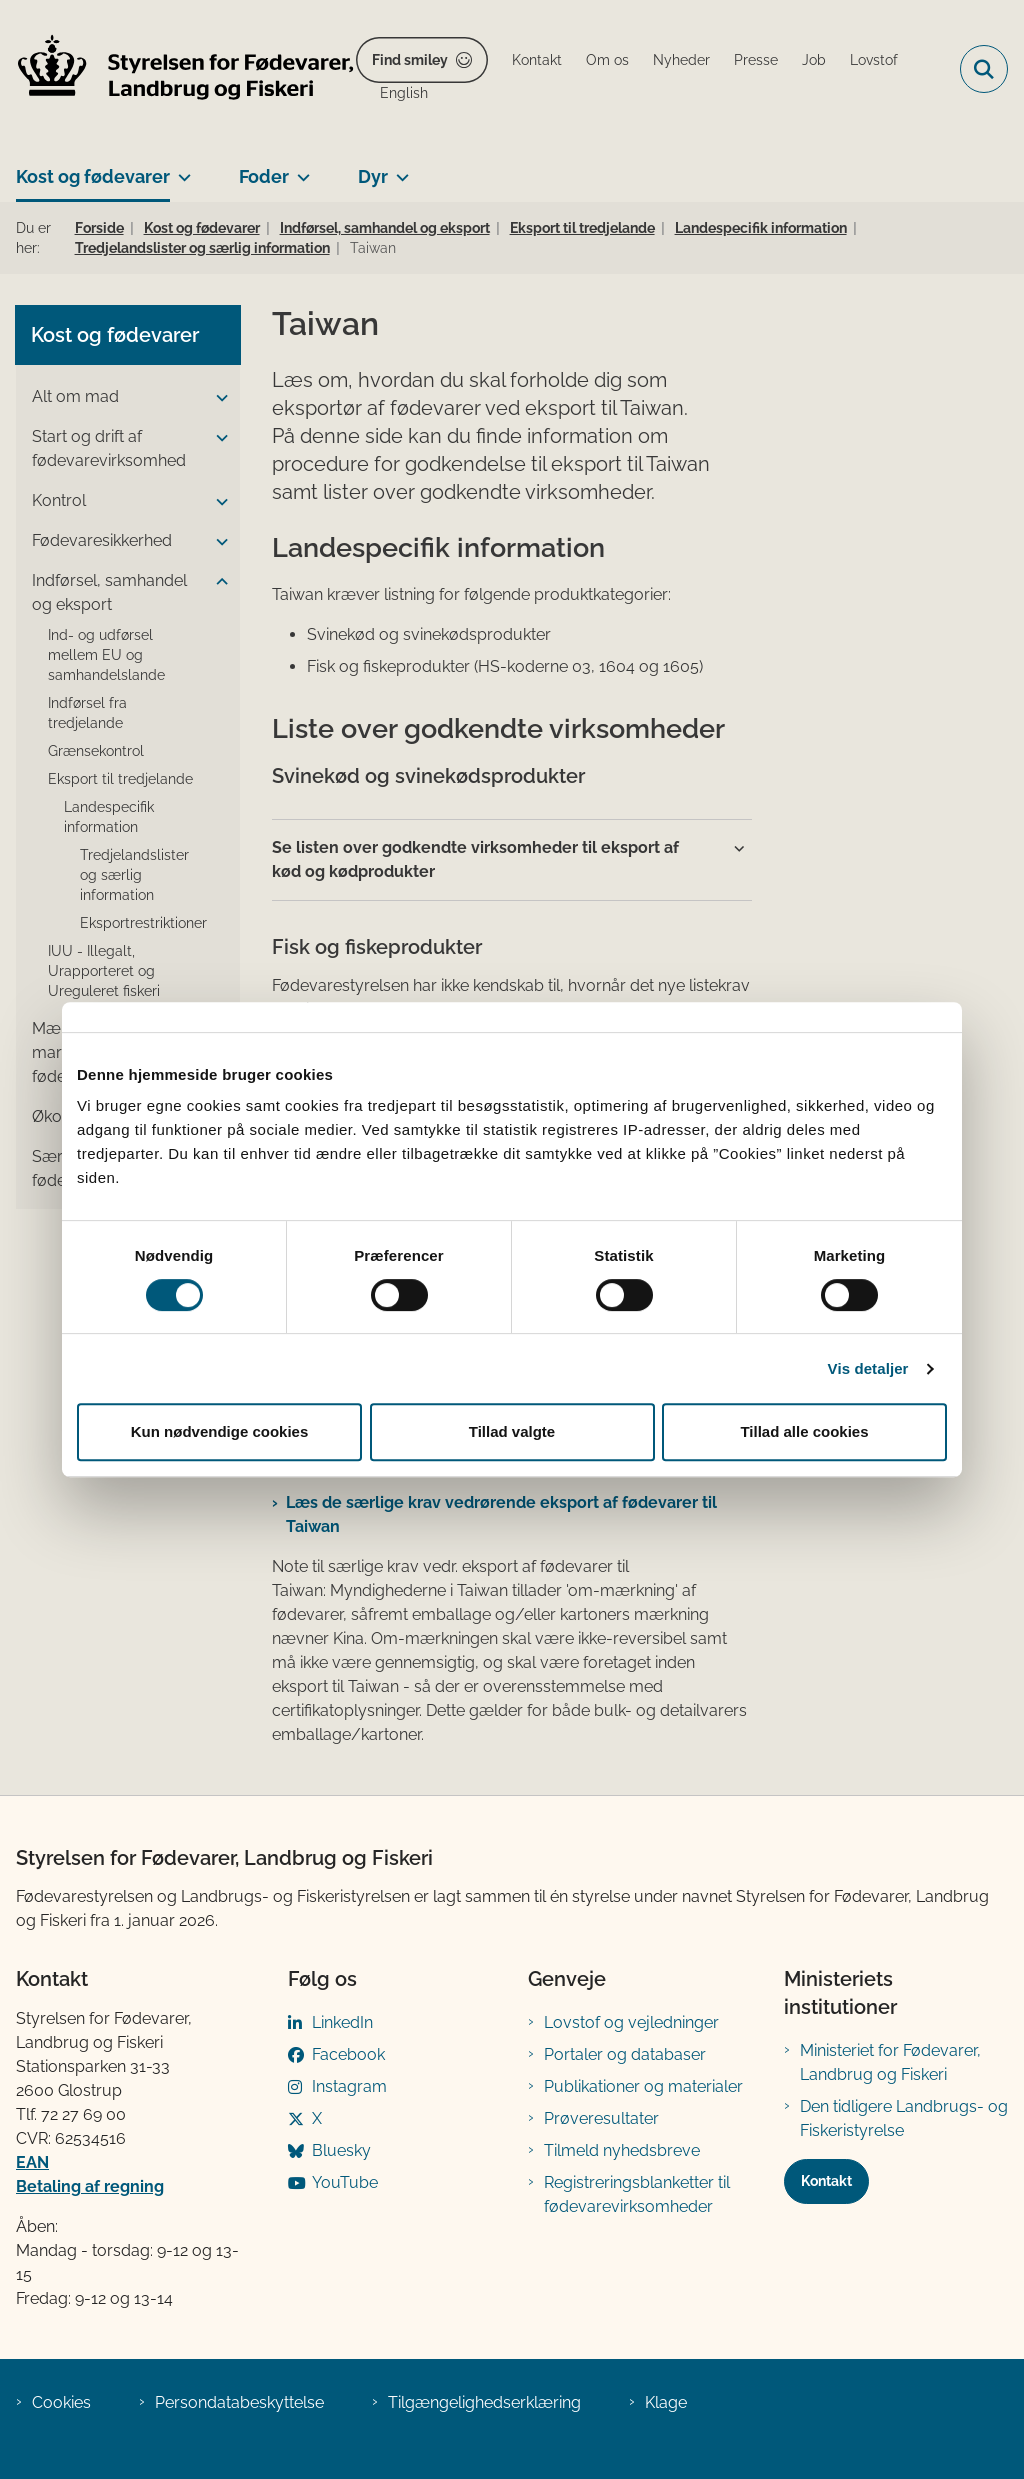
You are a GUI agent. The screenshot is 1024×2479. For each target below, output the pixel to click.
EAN (32, 2162)
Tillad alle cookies (804, 1431)
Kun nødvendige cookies (220, 1431)
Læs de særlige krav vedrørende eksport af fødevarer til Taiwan (501, 1514)
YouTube (345, 2182)
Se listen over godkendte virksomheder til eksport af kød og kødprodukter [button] (475, 859)
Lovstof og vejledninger (631, 2022)
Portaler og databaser (625, 2054)
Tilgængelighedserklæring (484, 2402)
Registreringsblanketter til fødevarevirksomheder (637, 2194)
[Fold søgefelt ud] (984, 69)
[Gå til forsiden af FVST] (178, 69)
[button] (217, 398)
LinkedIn (342, 2022)
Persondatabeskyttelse (239, 2402)
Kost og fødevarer (93, 176)
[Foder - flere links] (299, 169)
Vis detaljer (868, 1368)
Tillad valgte (512, 1431)
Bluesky (341, 2150)
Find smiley (410, 60)
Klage (666, 2402)
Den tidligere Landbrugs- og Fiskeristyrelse (904, 2118)
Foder (264, 176)
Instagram (349, 2086)
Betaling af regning (90, 2186)
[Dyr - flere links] (398, 169)
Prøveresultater (601, 2118)
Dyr (373, 176)
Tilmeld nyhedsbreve (622, 2150)
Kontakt (826, 2181)
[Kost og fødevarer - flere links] (180, 169)
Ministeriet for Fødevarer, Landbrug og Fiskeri (890, 2062)
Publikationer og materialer (643, 2086)
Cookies (61, 2402)
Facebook (348, 2054)
